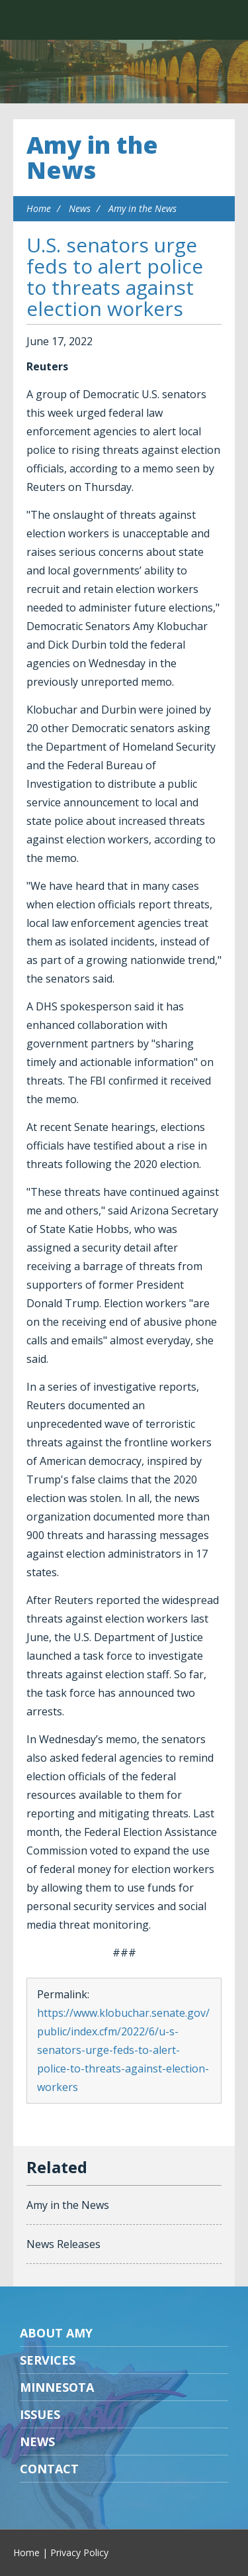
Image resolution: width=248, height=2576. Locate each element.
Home (38, 208)
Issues (40, 2414)
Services (47, 2360)
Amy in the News (92, 157)
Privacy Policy (79, 2552)
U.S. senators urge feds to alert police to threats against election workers (114, 276)
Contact (49, 2469)
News (80, 208)
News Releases (63, 2244)
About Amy (56, 2333)
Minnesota (57, 2387)
